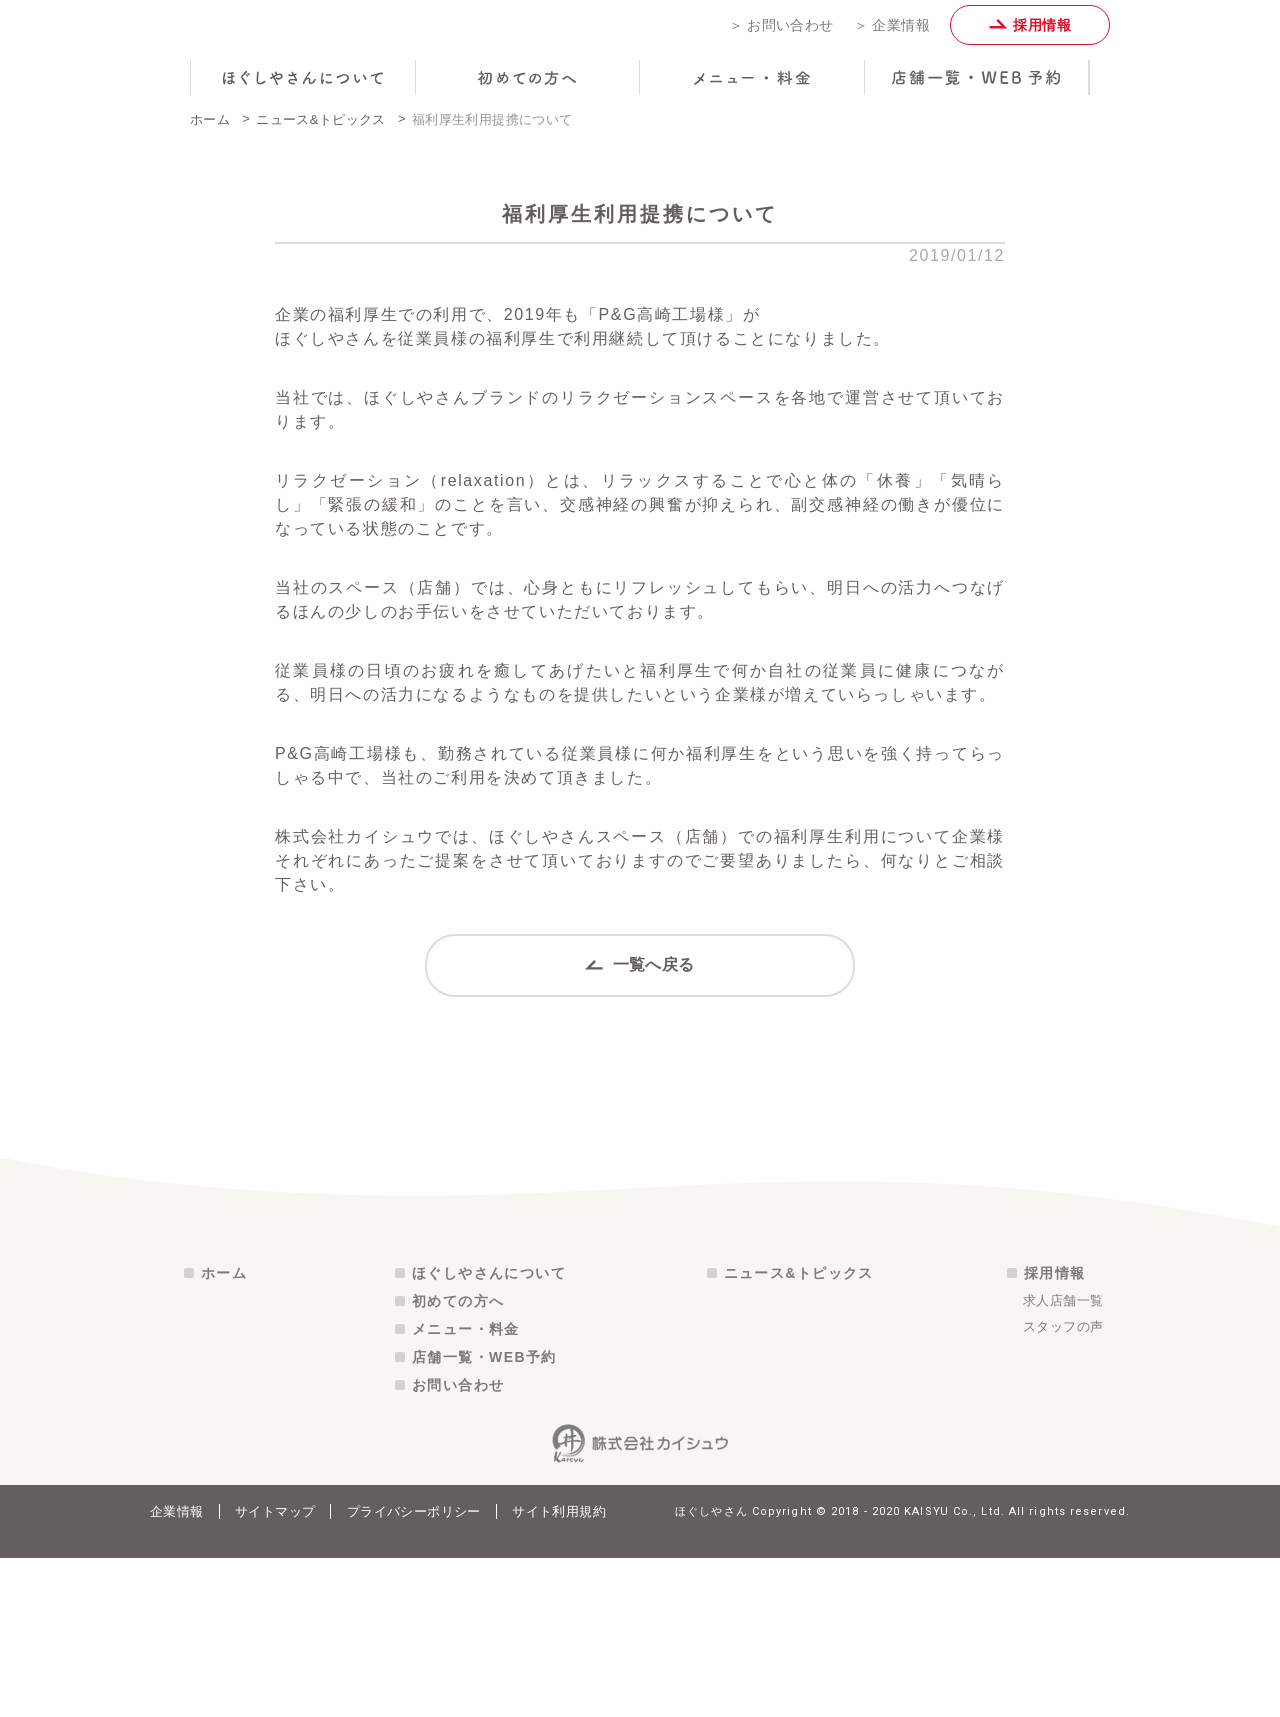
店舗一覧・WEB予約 (484, 1516)
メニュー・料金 (466, 1488)
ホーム (210, 133)
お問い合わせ (458, 1544)
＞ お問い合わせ (781, 32)
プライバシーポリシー (414, 1670)
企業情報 (177, 1670)
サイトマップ (275, 1670)
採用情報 (1030, 32)
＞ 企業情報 (892, 32)
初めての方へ (458, 1460)
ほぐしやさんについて (489, 1432)
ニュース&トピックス (321, 133)
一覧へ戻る (640, 999)
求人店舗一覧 (1063, 1459)
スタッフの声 (1063, 1485)
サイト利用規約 (559, 1670)
